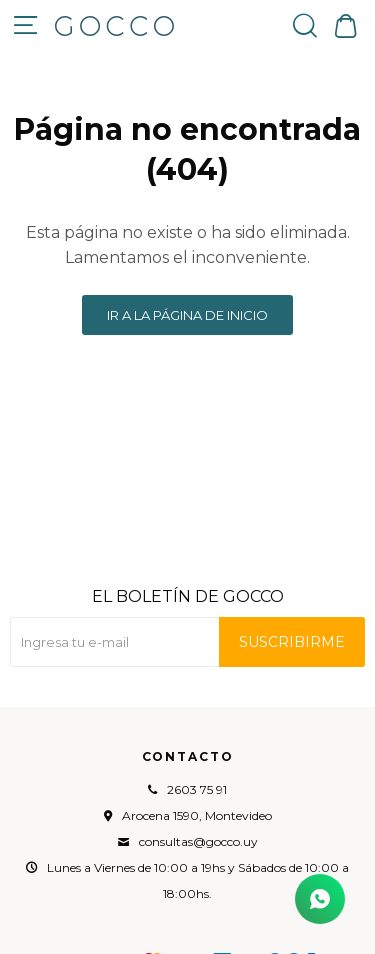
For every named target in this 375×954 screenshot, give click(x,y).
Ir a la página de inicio (187, 315)
